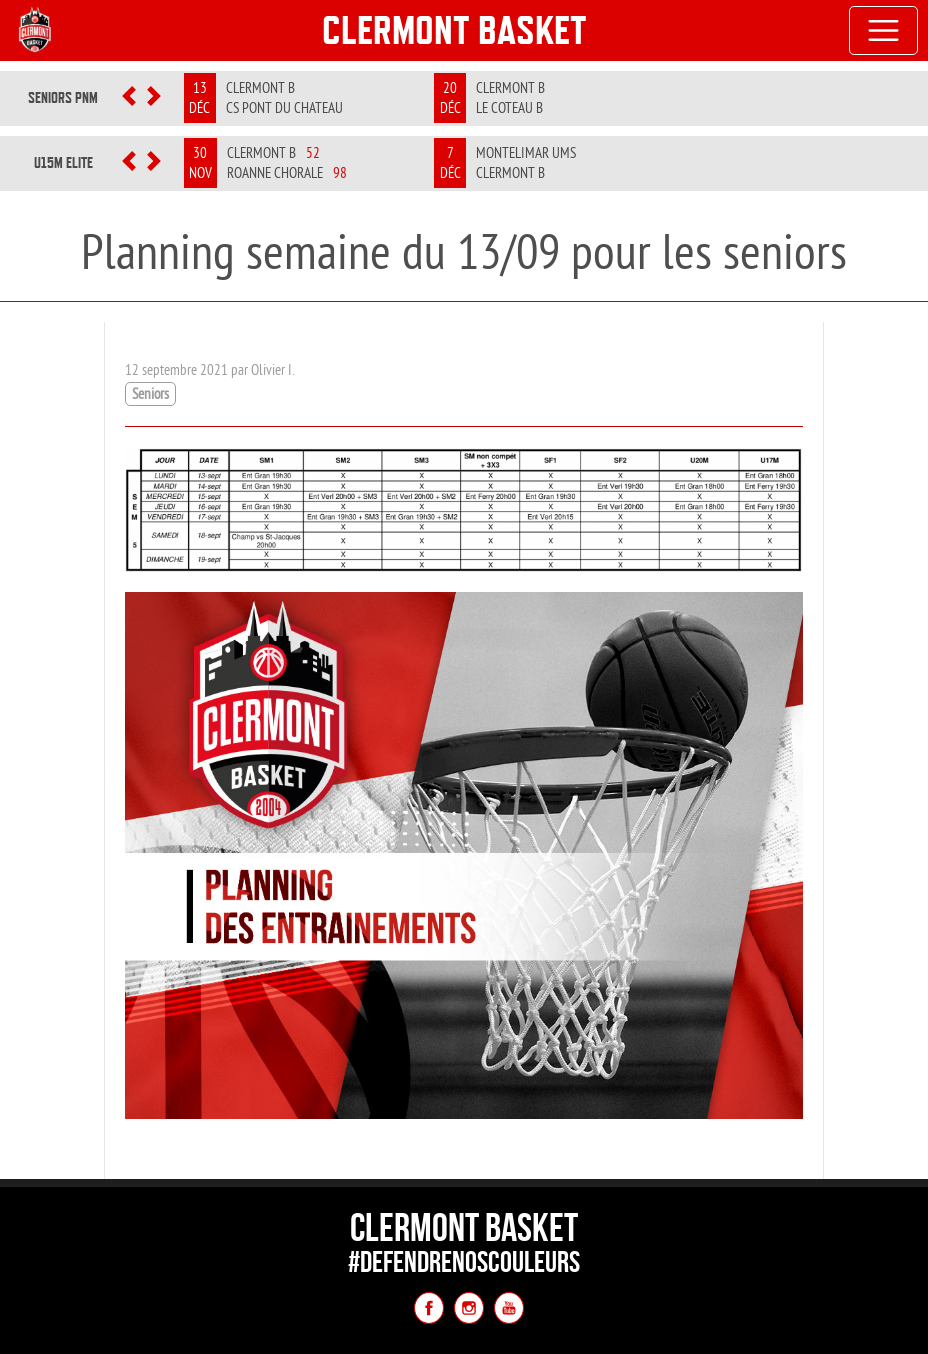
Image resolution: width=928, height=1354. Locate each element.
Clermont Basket (454, 30)
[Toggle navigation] (884, 31)
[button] (128, 98)
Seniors (150, 393)
